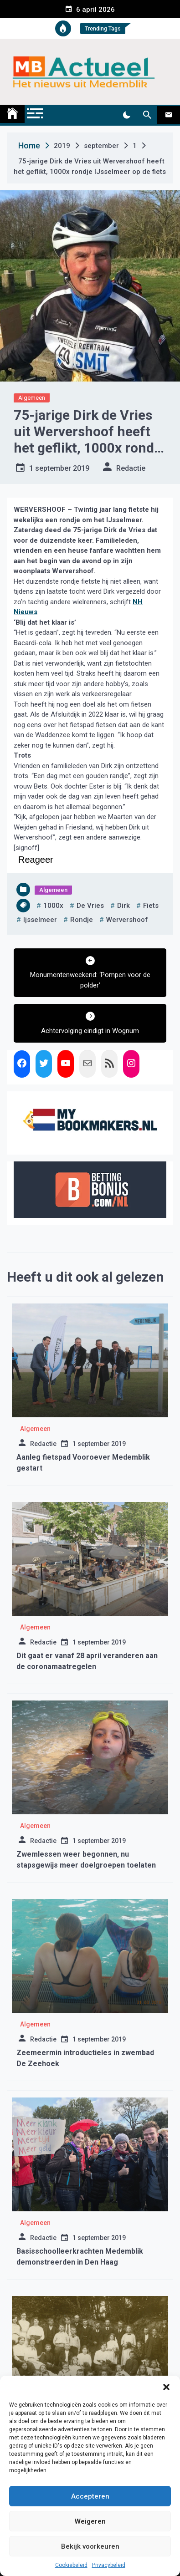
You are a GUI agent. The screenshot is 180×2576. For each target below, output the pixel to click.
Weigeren (90, 2521)
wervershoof (127, 920)
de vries (90, 905)
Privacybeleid (108, 2565)
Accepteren (90, 2496)
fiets (151, 905)
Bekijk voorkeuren (90, 2546)
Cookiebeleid (71, 2565)
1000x (53, 905)
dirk (123, 905)
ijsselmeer (40, 920)
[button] (166, 2387)
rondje (81, 920)
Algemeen (31, 397)
